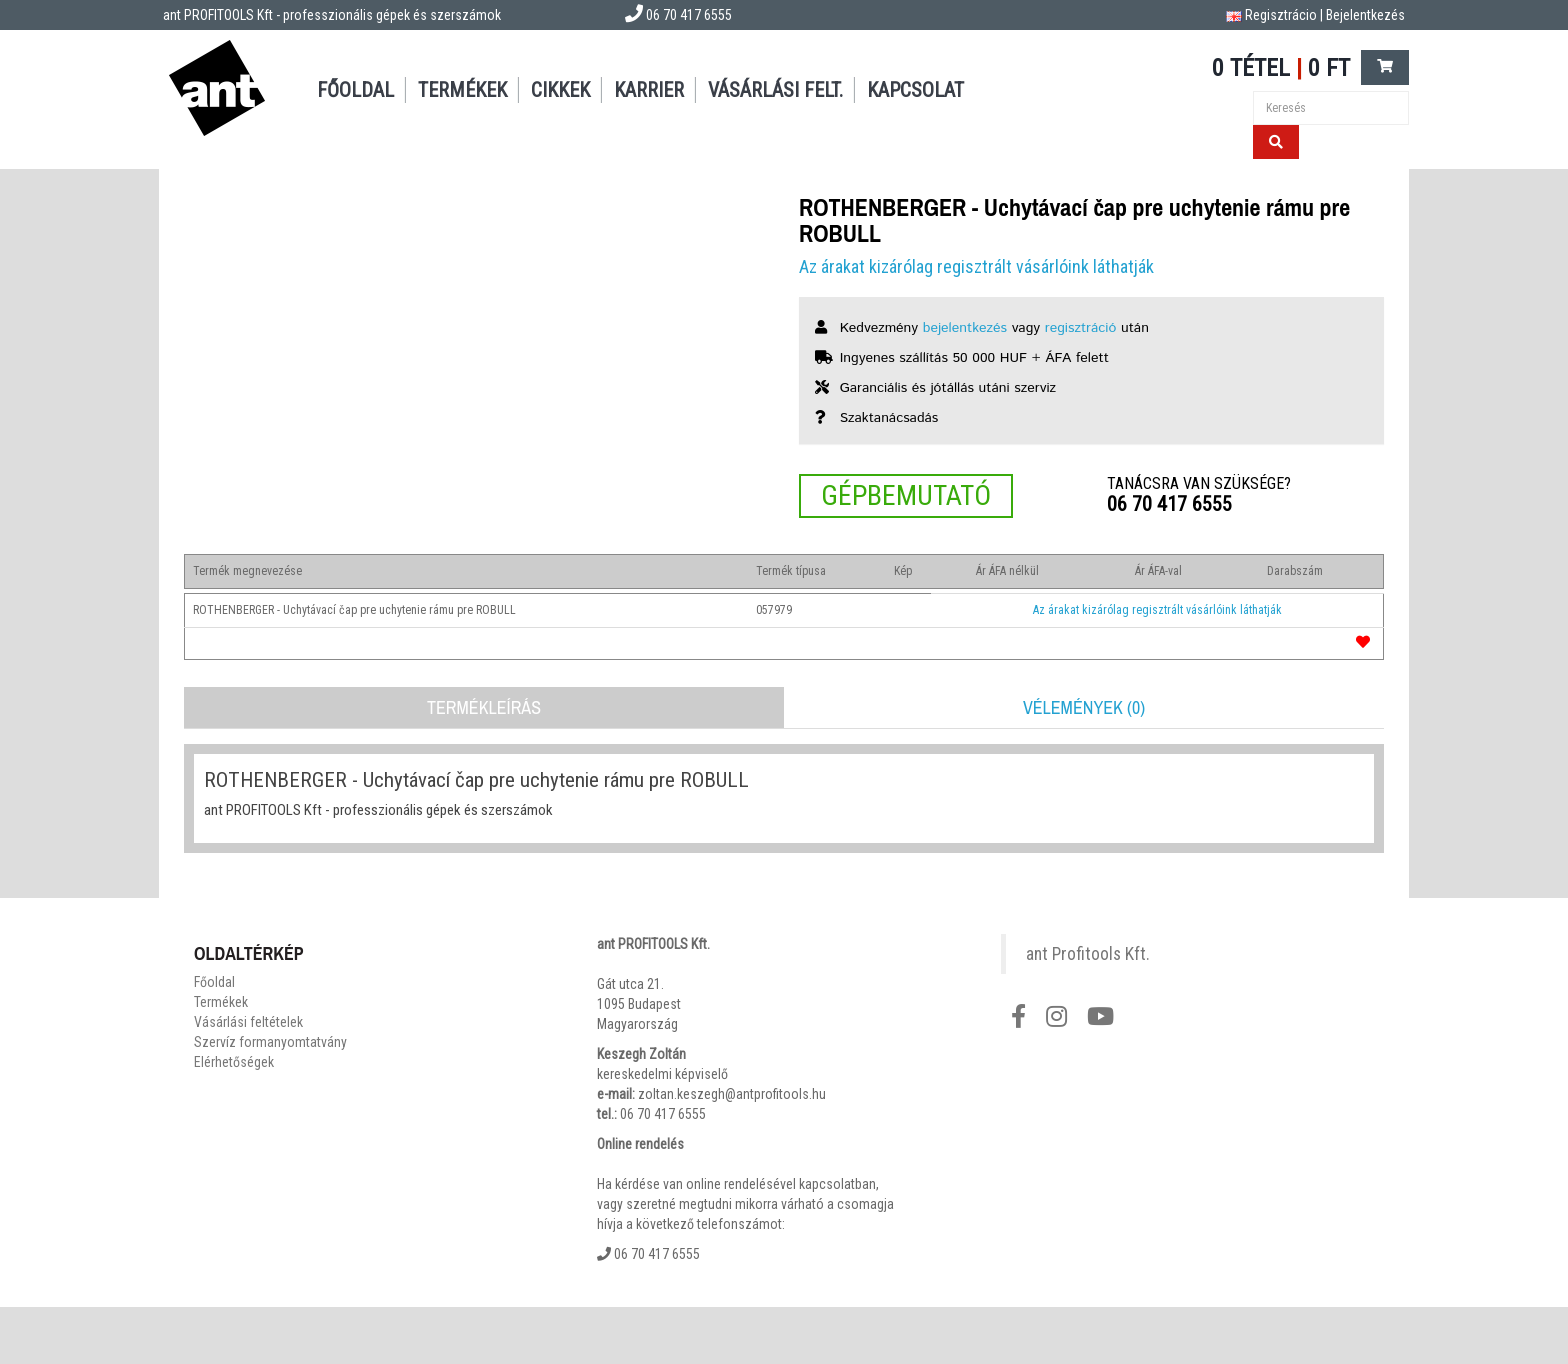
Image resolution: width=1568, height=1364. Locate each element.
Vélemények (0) (1084, 707)
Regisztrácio (1281, 15)
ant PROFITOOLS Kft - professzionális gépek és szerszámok (332, 15)
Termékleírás (484, 707)
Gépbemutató (906, 495)
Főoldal (355, 90)
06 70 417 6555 (1169, 504)
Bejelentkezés (1365, 15)
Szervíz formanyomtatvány (270, 1042)
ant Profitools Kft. (1088, 954)
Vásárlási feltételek (248, 1022)
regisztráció (1081, 328)
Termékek (462, 90)
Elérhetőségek (234, 1062)
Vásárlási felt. (775, 90)
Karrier (649, 90)
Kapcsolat (915, 90)
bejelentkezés (965, 328)
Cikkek (560, 90)
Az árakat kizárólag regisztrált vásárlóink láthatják (976, 266)
